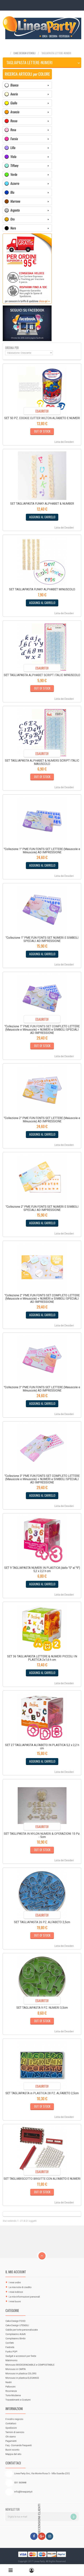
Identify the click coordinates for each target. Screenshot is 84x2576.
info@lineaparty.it (23, 2491)
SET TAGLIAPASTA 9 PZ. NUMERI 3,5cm (42, 2007)
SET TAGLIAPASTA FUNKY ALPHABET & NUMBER (42, 503)
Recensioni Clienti (39, 2519)
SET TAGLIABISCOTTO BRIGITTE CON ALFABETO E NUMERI (42, 2178)
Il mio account (15, 2271)
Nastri (8, 2382)
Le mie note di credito (20, 2287)
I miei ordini (15, 2282)
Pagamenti (11, 2441)
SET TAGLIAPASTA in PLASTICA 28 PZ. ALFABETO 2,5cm (42, 2093)
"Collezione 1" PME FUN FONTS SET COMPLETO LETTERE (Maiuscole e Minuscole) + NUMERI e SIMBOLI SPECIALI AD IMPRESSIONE (42, 1030)
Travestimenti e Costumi (18, 2399)
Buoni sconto (12, 2449)
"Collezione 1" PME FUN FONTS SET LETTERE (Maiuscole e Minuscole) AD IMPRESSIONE (42, 850)
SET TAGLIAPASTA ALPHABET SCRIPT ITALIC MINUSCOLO (42, 675)
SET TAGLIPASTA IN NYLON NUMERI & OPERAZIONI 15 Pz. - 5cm (42, 1835)
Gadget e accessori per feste (20, 2356)
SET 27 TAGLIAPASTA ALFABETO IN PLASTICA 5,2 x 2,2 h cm (42, 1746)
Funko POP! (11, 2351)
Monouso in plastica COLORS (20, 2373)
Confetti (9, 2342)
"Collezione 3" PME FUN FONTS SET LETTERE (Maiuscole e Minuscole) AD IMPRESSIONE (42, 1388)
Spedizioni (11, 2427)
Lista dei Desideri (64, 441)
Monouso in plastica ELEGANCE (22, 2377)
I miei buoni (15, 2301)
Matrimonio (11, 2360)
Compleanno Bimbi (15, 2338)
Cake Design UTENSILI (24, 53)
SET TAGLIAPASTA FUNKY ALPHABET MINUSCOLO (42, 589)
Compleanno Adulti (15, 2334)
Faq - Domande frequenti (18, 2445)
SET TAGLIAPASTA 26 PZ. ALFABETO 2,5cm (42, 1922)
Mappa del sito (13, 2454)
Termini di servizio (14, 2432)
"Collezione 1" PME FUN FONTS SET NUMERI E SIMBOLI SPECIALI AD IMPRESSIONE (42, 939)
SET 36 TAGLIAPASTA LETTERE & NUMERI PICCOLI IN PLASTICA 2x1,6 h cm (42, 1658)
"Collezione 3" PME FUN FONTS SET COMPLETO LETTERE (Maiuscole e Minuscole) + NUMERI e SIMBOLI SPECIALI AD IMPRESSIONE (42, 1479)
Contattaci (10, 2423)
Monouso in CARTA (15, 2369)
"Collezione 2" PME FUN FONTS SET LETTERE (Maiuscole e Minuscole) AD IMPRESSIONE (42, 1119)
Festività (9, 2347)
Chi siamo (10, 2436)
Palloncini (10, 2386)
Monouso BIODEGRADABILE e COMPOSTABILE (29, 2364)
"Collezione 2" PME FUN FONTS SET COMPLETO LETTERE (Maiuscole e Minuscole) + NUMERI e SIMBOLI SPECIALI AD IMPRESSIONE (42, 1299)
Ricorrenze (11, 2391)
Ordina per (12, 347)
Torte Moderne (13, 2395)
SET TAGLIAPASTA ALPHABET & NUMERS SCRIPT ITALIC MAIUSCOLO (42, 762)
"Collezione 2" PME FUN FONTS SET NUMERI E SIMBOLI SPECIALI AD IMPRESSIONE (42, 1208)
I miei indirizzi (16, 2292)
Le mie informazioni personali (24, 2296)
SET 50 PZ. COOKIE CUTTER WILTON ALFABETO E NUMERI (42, 418)
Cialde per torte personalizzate (21, 2329)
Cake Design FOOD (15, 2321)
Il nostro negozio (14, 2419)
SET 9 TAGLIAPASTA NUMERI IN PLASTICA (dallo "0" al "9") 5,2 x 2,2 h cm (42, 1569)
